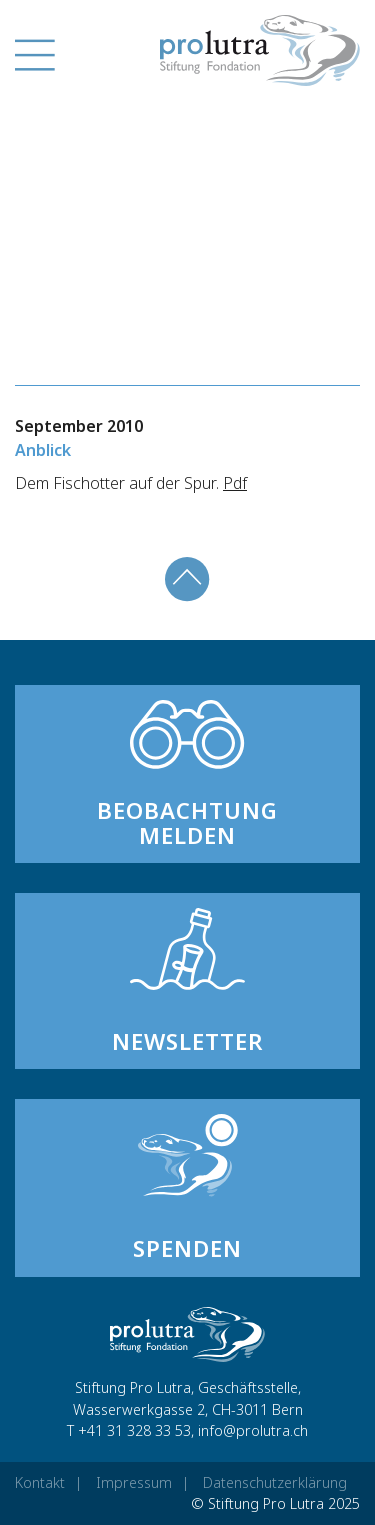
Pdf (235, 483)
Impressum (134, 1482)
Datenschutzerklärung (275, 1482)
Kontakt (40, 1482)
